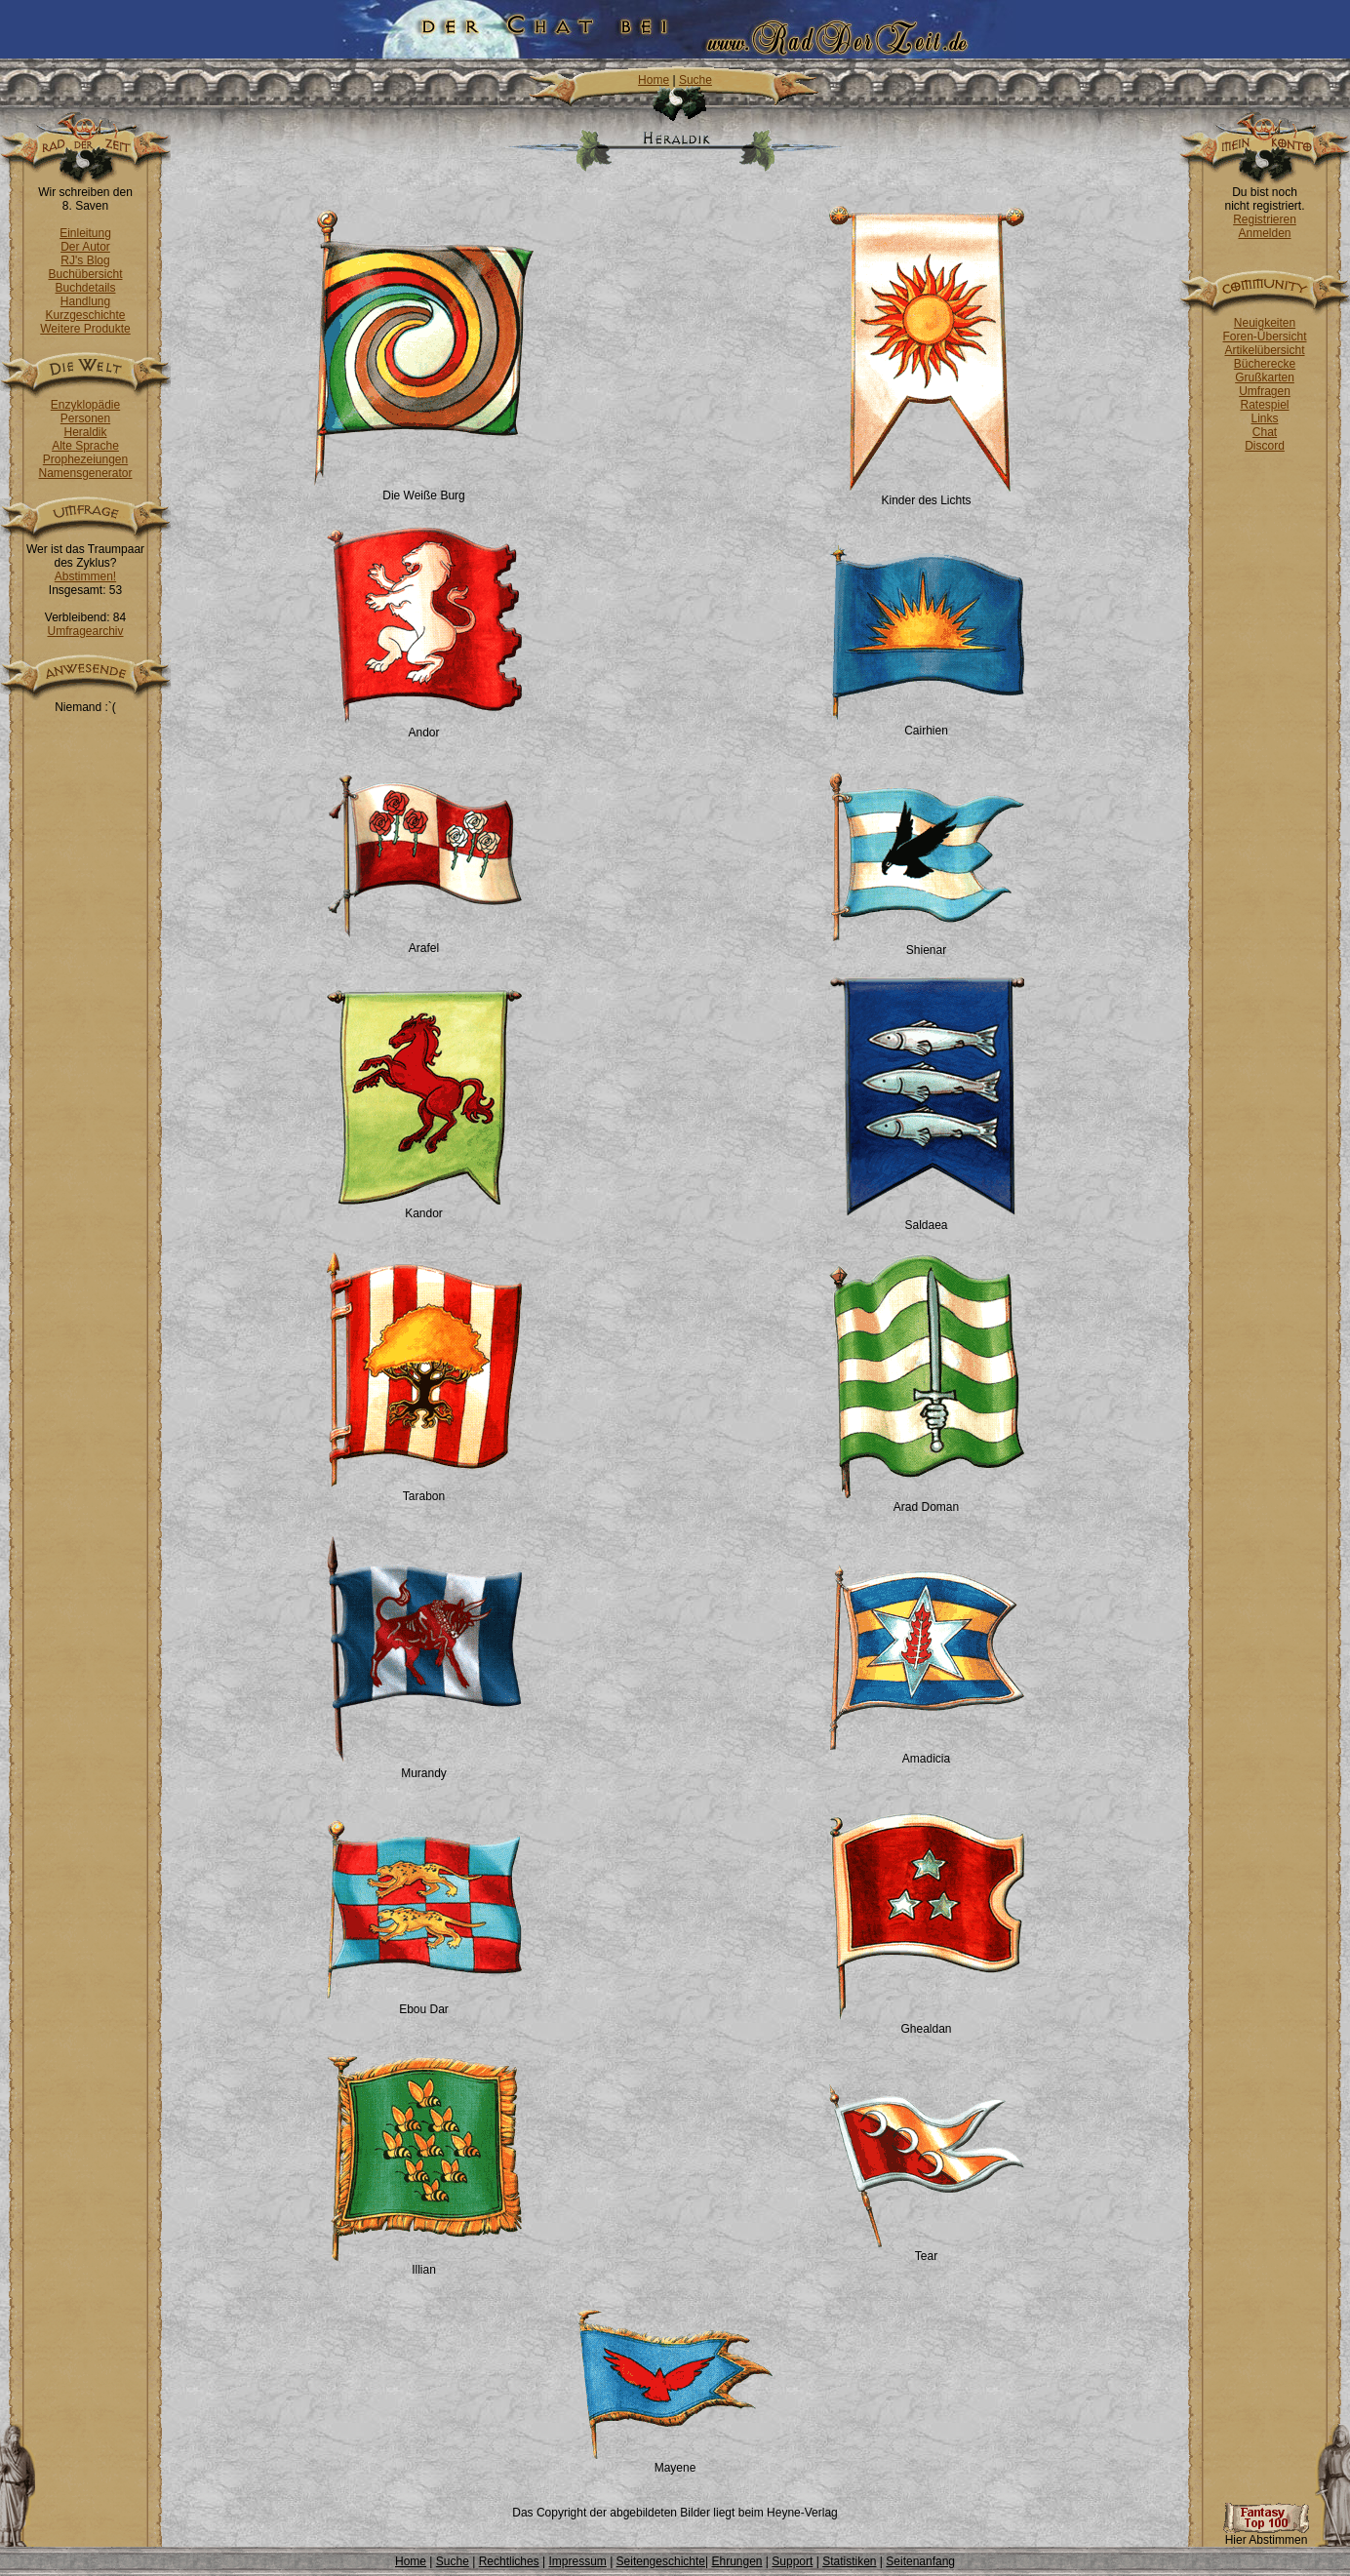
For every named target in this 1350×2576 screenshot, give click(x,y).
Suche (695, 80)
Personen (85, 418)
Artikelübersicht (1264, 350)
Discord (1265, 446)
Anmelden (1264, 233)
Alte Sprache (85, 446)
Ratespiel (1264, 405)
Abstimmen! (85, 576)
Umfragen (1264, 391)
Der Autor (85, 247)
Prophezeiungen (85, 459)
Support (792, 2561)
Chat (1264, 432)
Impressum (577, 2561)
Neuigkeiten (1264, 323)
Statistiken (849, 2561)
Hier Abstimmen (1266, 2534)
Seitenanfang (920, 2561)
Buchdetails (85, 288)
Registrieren (1264, 219)
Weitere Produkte (85, 329)
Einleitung (85, 233)
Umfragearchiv (85, 631)
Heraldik (84, 432)
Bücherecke (1264, 364)
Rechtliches (509, 2561)
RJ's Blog (84, 260)
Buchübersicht (85, 274)
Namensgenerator (85, 473)
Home (653, 80)
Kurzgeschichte (85, 315)
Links (1264, 418)
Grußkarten (1264, 377)
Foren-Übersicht (1264, 336)
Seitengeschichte (660, 2561)
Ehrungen (736, 2561)
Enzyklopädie (85, 405)
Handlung (85, 301)
